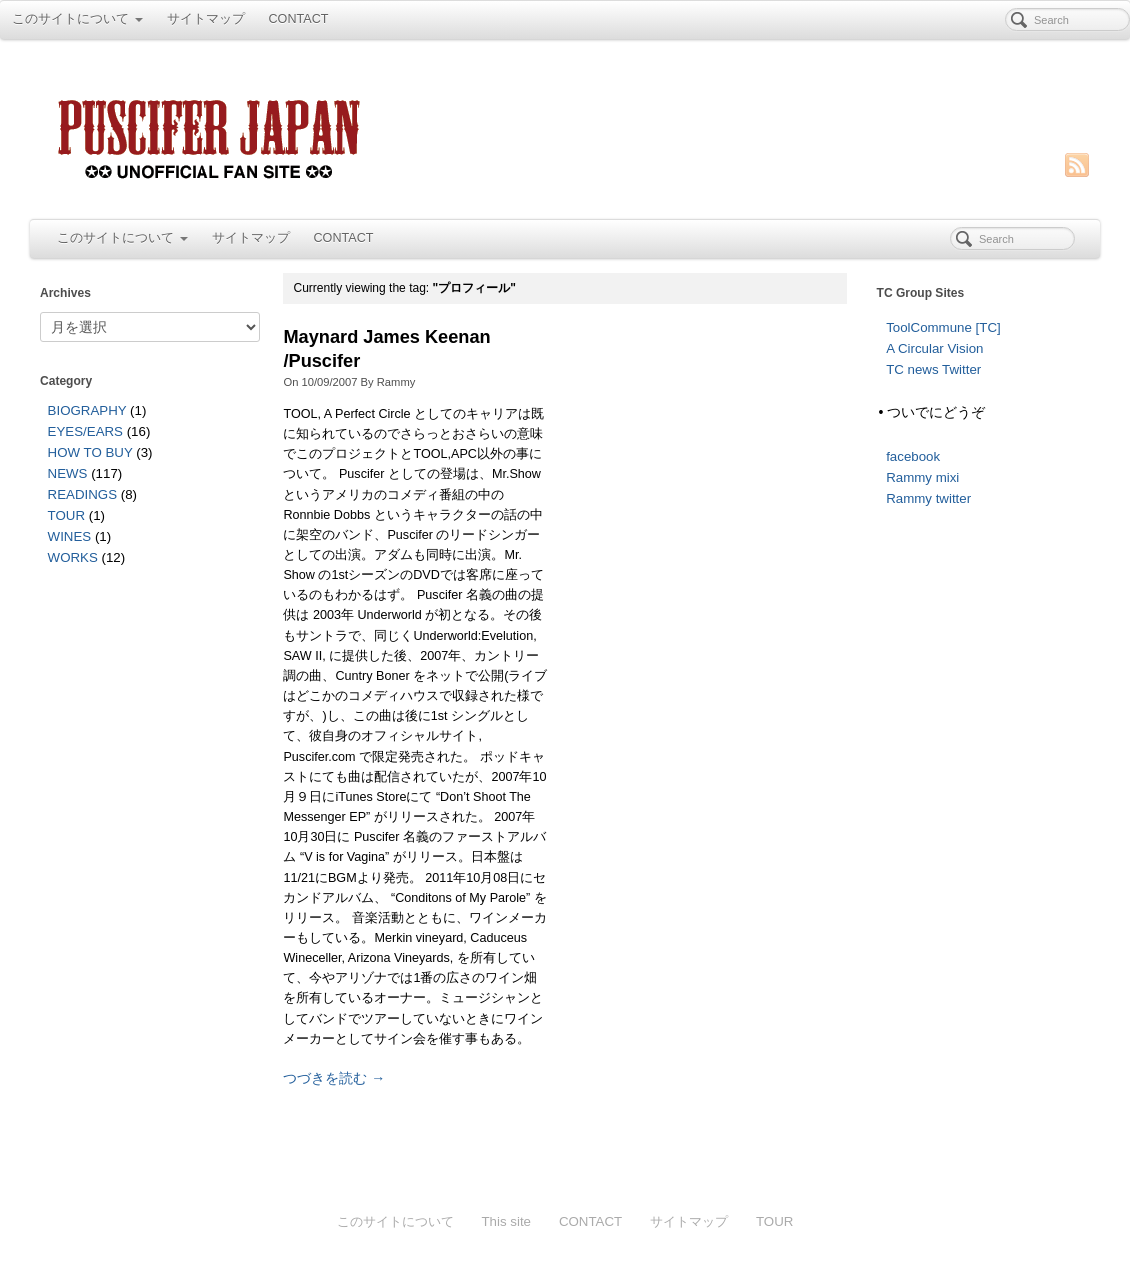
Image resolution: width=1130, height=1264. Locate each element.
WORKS (73, 557)
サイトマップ (206, 19)
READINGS (82, 494)
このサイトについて (77, 19)
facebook (913, 456)
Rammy (396, 382)
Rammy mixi (922, 477)
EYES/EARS (85, 431)
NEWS (68, 473)
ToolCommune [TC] (943, 327)
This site (506, 1221)
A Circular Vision (934, 348)
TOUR (66, 515)
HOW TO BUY (90, 452)
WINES (70, 536)
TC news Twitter (933, 369)
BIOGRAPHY (87, 410)
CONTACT (299, 19)
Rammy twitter (928, 498)
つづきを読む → (334, 1078)
